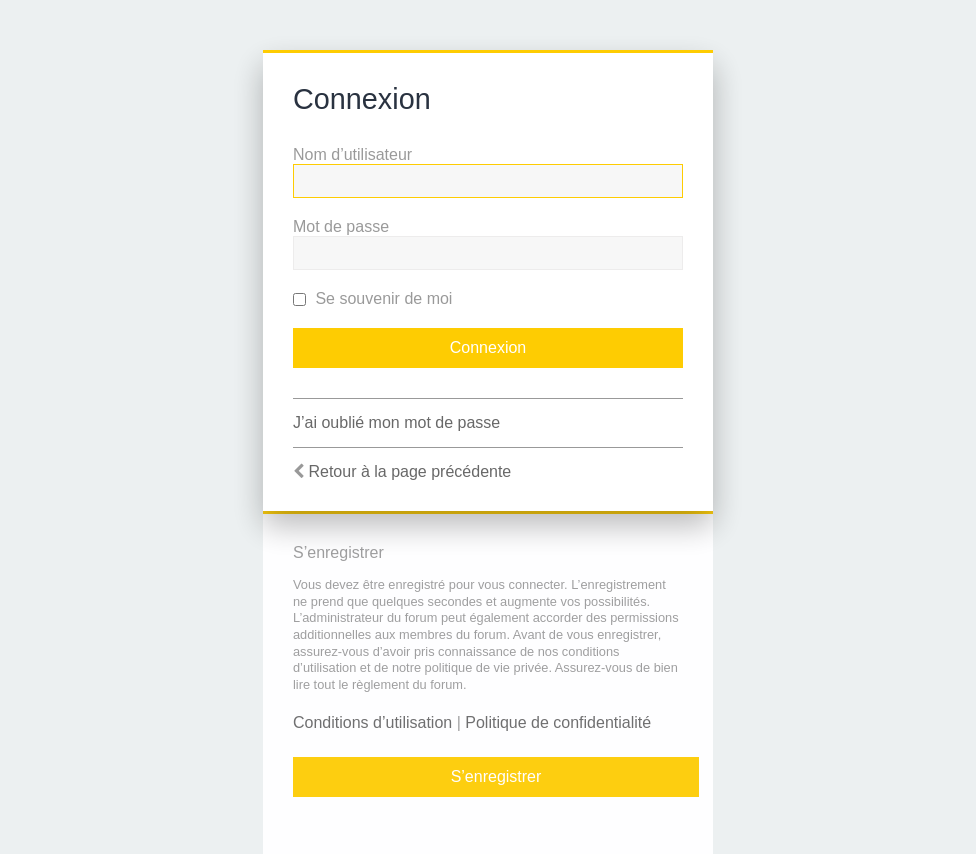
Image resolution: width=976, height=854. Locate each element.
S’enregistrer (496, 776)
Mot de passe (341, 226)
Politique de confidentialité (558, 722)
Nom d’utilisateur (352, 154)
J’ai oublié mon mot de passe (396, 422)
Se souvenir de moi (372, 298)
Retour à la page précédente (409, 471)
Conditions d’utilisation (372, 722)
